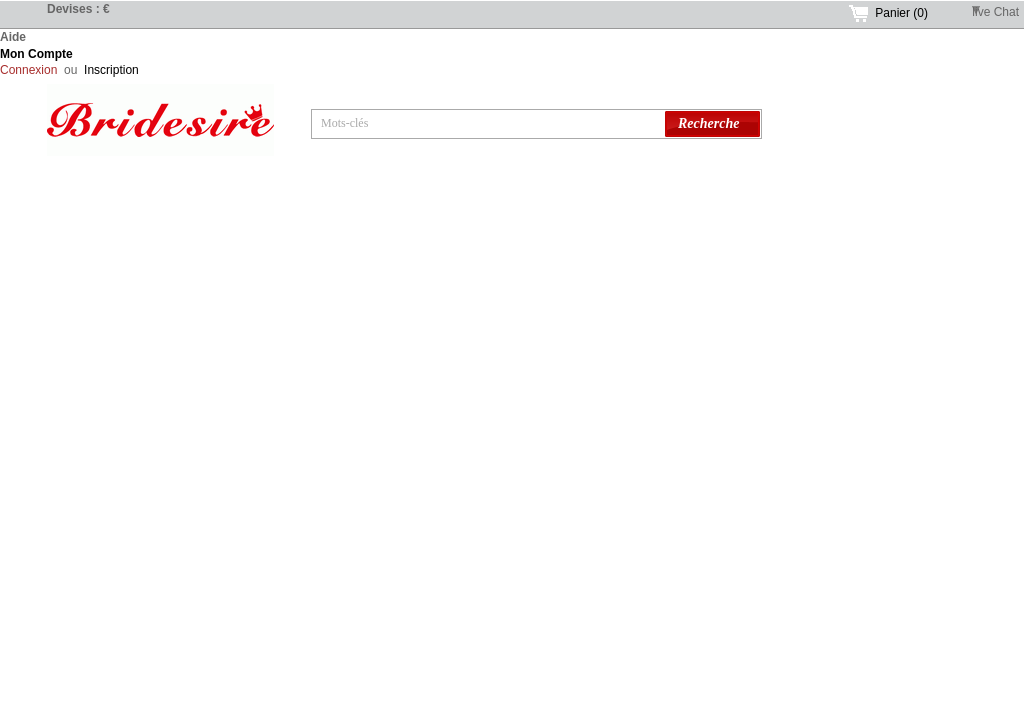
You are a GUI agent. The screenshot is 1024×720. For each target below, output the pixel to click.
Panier (901, 13)
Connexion (28, 70)
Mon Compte (36, 54)
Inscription (111, 70)
